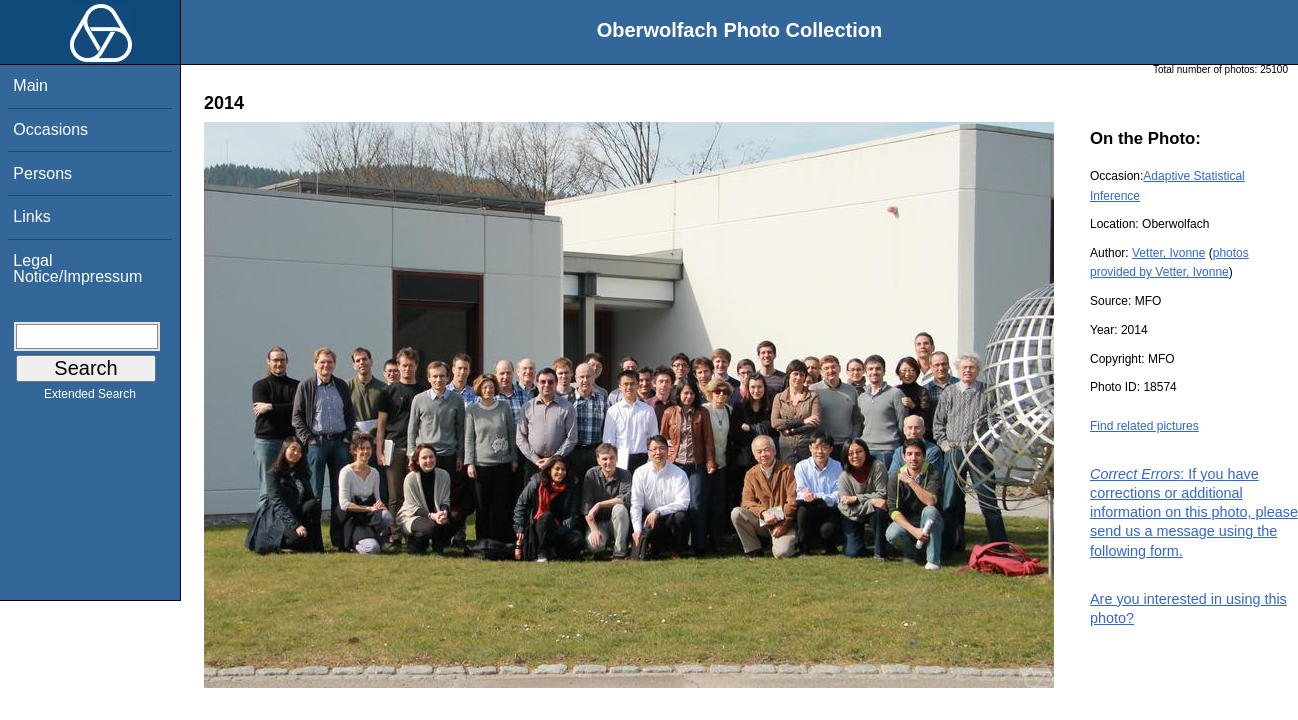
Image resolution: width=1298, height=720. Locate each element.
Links (31, 216)
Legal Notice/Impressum (77, 268)
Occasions (50, 129)
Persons (42, 173)
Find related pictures (1144, 426)
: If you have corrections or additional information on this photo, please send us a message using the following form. (1194, 512)
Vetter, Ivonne (1168, 253)
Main (30, 85)
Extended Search (90, 398)
